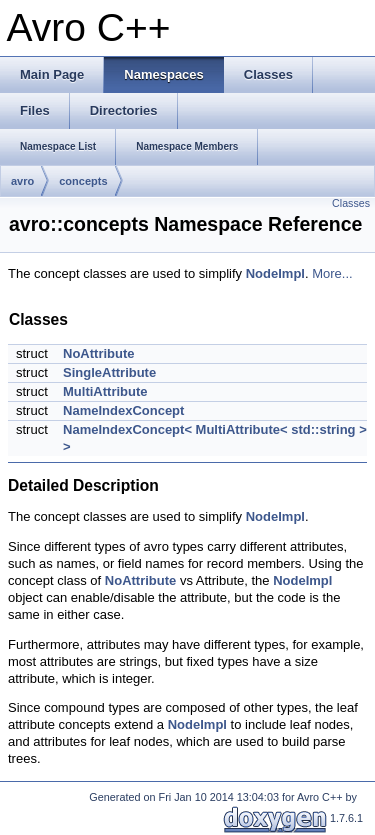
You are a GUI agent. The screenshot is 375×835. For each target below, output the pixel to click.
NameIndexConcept (123, 410)
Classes (351, 203)
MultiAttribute (105, 391)
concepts (83, 181)
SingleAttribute (109, 372)
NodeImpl (275, 273)
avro (22, 181)
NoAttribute (99, 353)
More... (332, 273)
